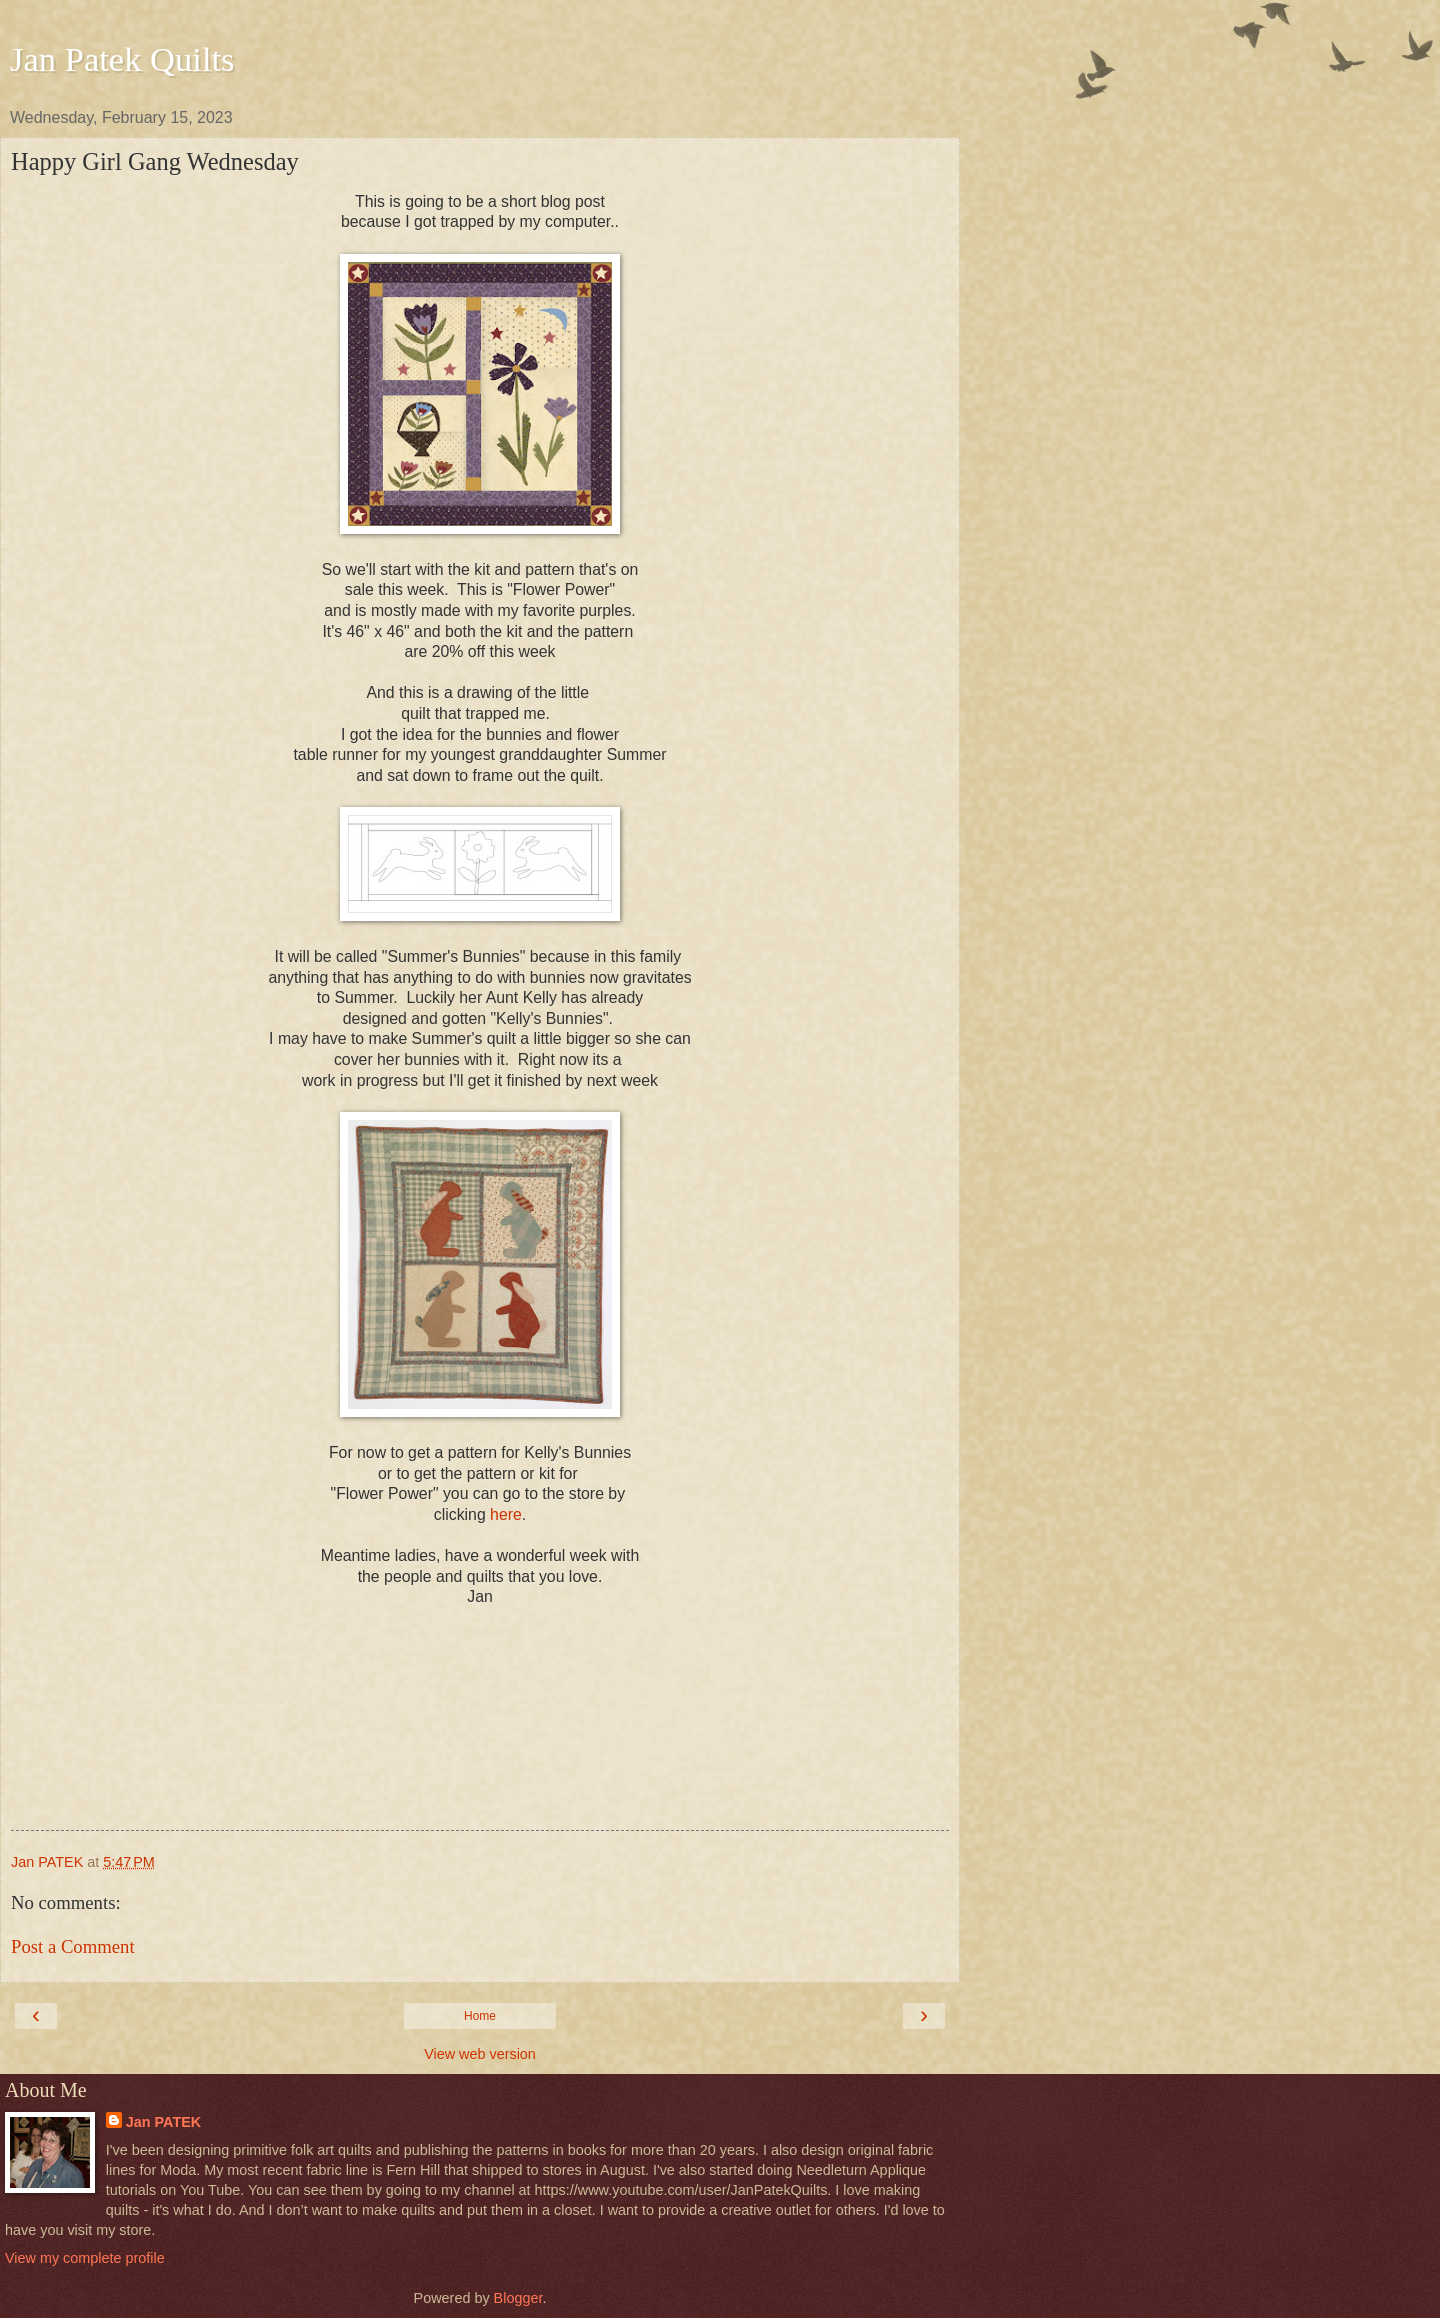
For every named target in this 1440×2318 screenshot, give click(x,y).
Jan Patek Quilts (122, 59)
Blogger (518, 2298)
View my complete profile (85, 2258)
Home (480, 2016)
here (506, 1514)
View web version (480, 2054)
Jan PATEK (163, 2122)
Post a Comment (73, 1946)
